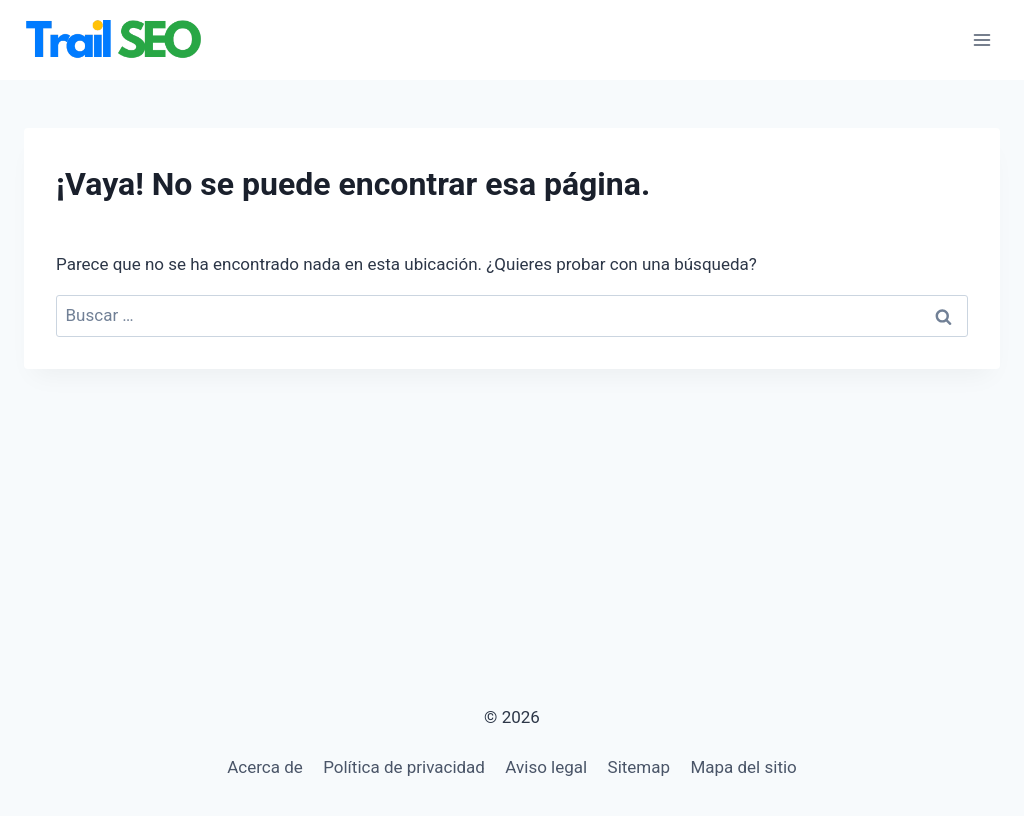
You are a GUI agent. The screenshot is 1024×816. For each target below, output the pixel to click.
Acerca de (265, 767)
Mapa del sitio (743, 767)
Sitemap (639, 767)
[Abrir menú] (981, 39)
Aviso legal (546, 767)
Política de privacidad (404, 767)
